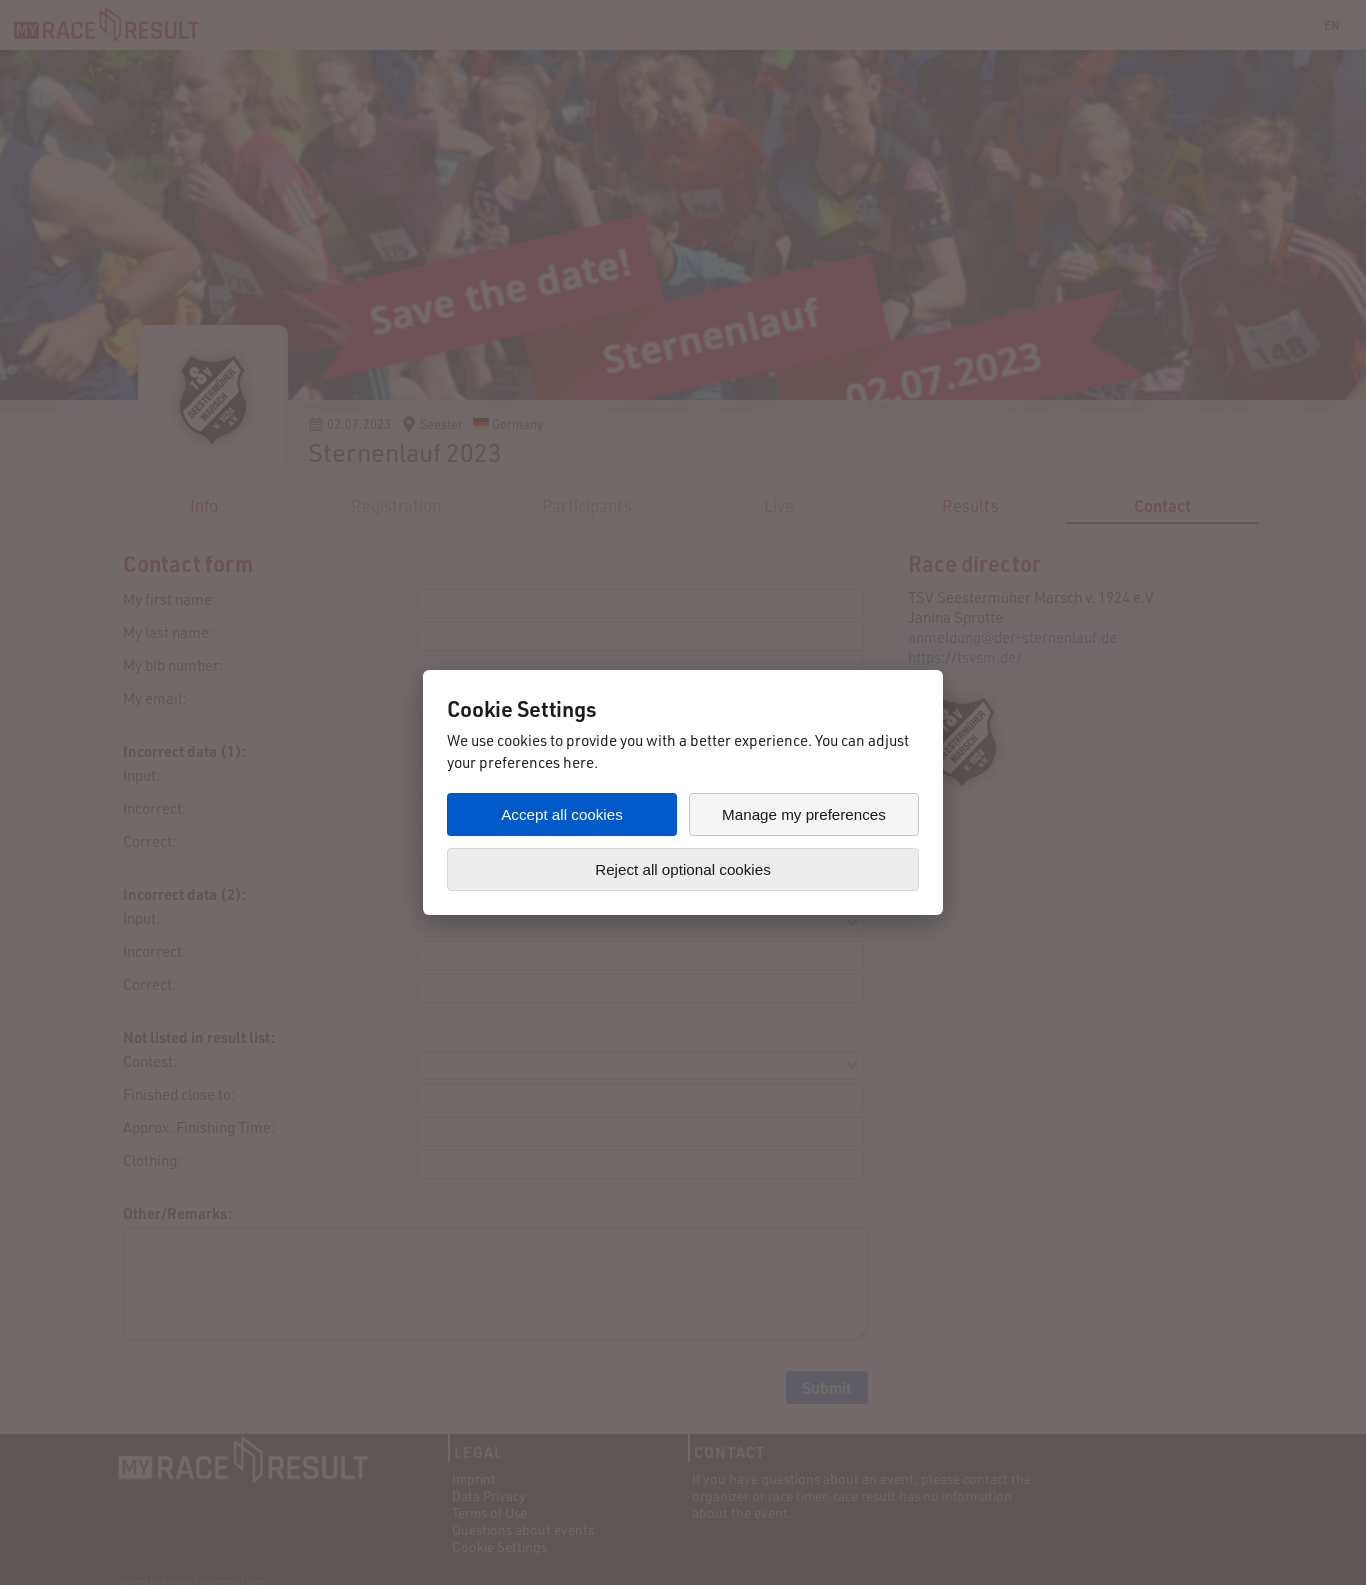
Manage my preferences (804, 814)
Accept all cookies (562, 814)
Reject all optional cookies (683, 869)
